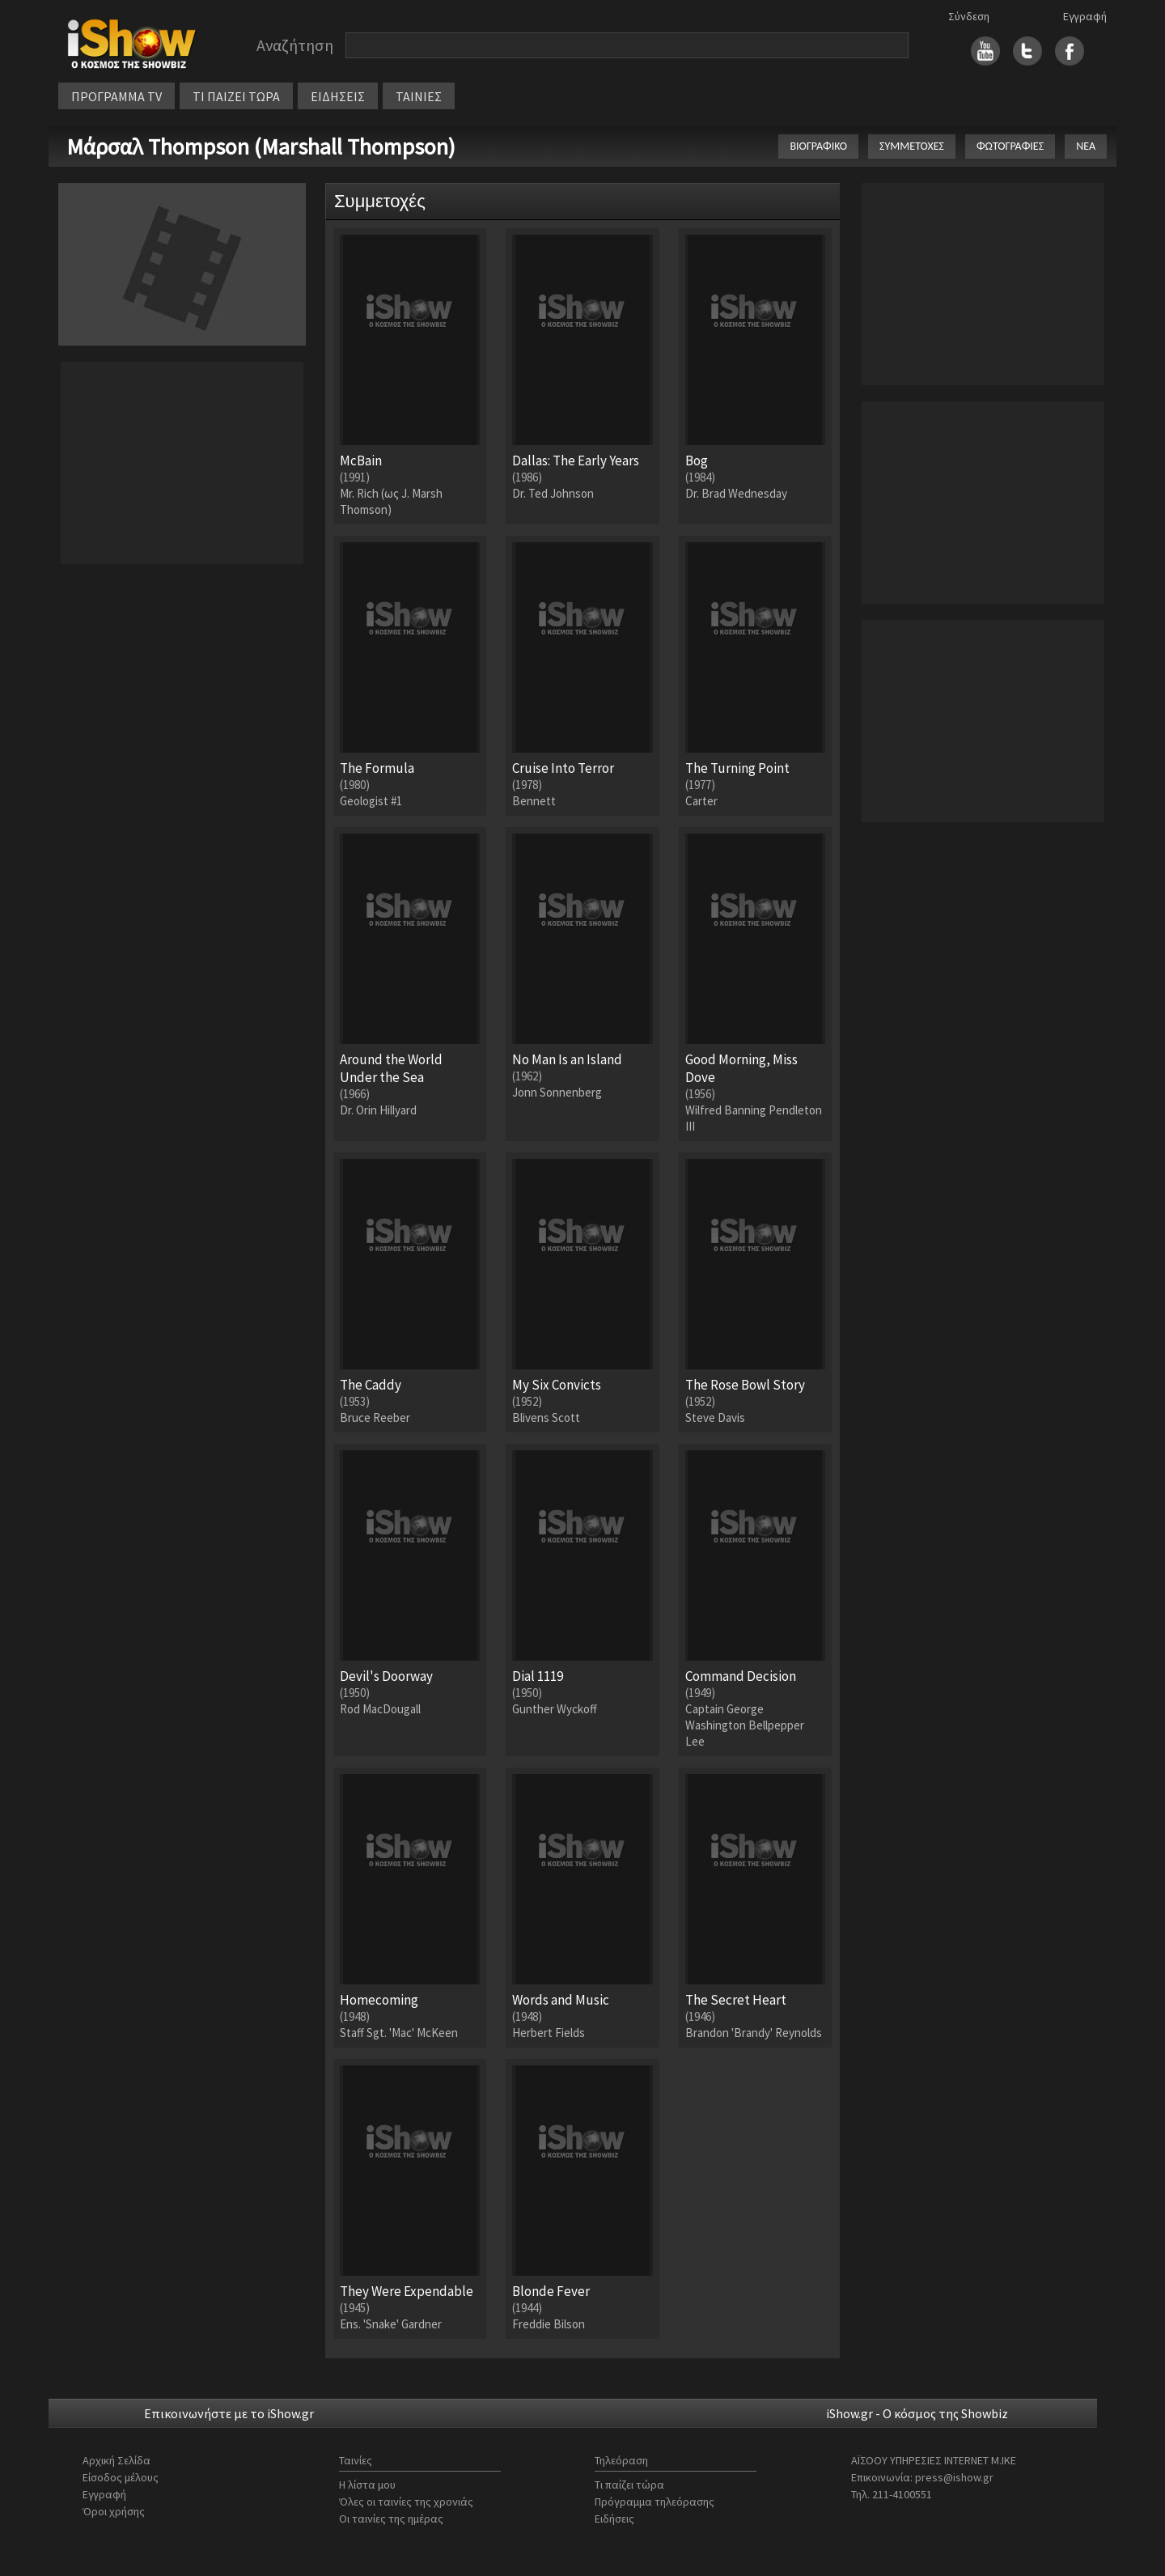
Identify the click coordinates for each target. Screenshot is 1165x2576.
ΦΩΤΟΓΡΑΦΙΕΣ (1010, 146)
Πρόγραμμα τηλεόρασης (654, 2501)
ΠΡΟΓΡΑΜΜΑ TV (116, 96)
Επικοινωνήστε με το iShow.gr (229, 2413)
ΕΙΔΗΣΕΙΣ (338, 96)
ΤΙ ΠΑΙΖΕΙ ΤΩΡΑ (236, 96)
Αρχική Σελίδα (116, 2460)
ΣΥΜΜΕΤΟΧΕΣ (911, 146)
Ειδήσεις (614, 2518)
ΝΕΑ (1085, 146)
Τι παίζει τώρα (629, 2484)
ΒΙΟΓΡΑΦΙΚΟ (818, 146)
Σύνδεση (968, 16)
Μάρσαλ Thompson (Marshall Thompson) (260, 146)
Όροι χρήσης (114, 2511)
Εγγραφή (1085, 16)
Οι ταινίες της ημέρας (391, 2518)
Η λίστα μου (367, 2484)
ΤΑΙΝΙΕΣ (419, 96)
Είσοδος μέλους (121, 2477)
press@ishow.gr (954, 2477)
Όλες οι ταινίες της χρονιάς (406, 2501)
